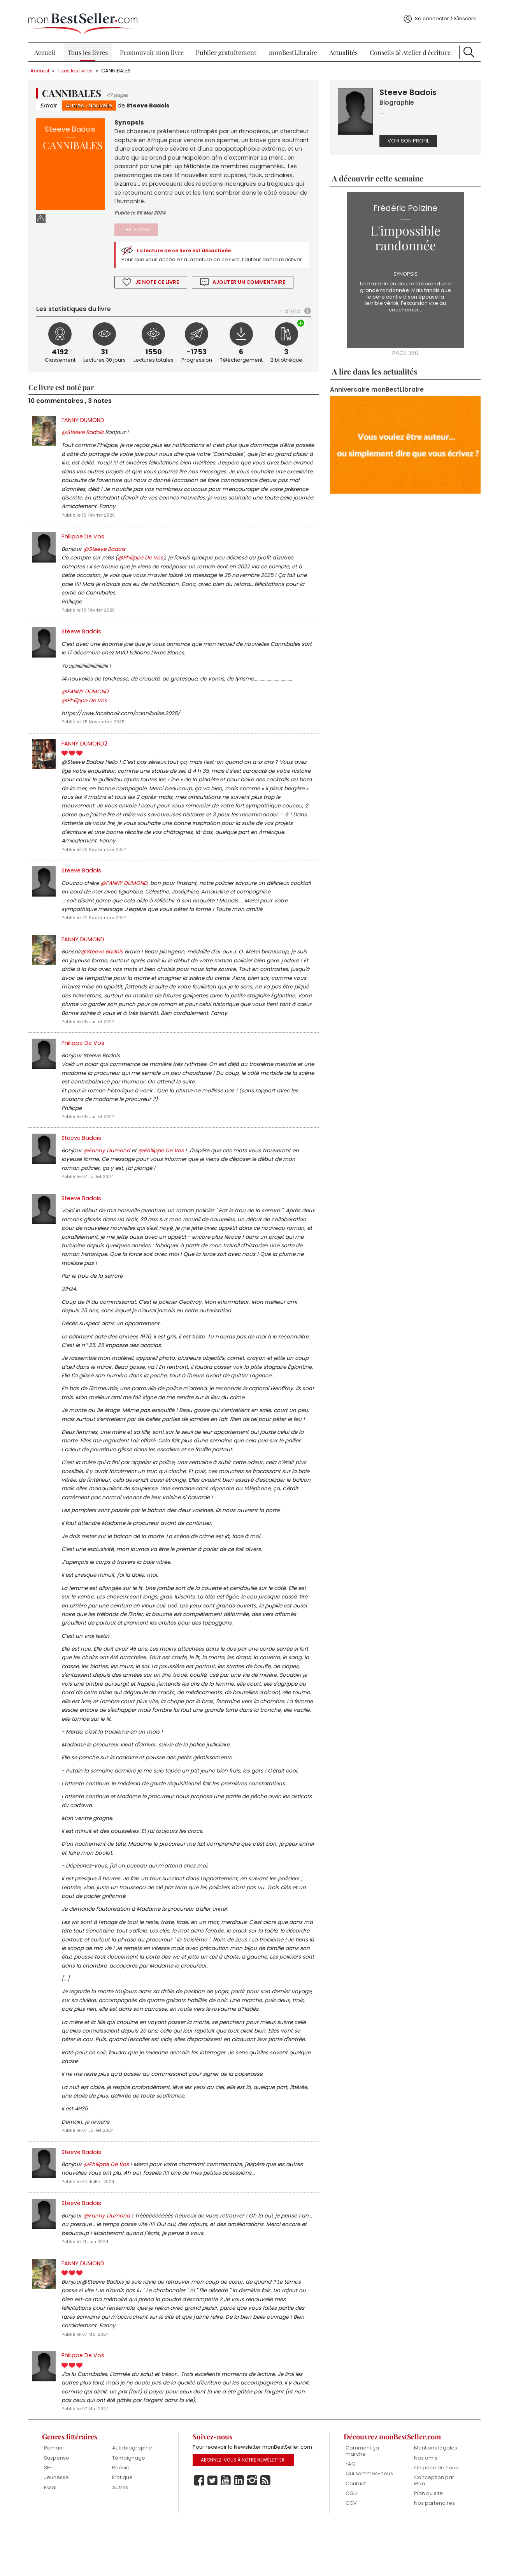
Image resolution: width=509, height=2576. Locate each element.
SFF (52, 2518)
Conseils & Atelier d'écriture (407, 46)
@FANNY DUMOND (90, 705)
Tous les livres (90, 46)
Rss (266, 2540)
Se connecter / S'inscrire (441, 13)
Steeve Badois (153, 100)
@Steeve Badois (87, 440)
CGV (349, 2554)
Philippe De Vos (87, 546)
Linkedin (240, 2540)
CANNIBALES (120, 65)
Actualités (342, 46)
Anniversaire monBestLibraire (375, 385)
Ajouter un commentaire (252, 288)
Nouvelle (105, 100)
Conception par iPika (431, 2531)
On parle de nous (433, 2518)
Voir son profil (406, 136)
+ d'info (288, 317)
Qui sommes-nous (367, 2524)
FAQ (349, 2514)
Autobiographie (135, 2498)
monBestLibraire (292, 46)
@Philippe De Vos (145, 568)
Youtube (227, 2540)
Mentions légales (432, 2498)
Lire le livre (139, 226)
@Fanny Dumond (111, 1173)
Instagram (253, 2540)
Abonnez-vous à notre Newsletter (244, 2519)
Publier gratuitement (227, 46)
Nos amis (422, 2508)
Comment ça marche (360, 2501)
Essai (54, 2538)
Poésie (124, 2518)
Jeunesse (60, 2528)
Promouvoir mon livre (153, 46)
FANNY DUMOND (88, 427)
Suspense (60, 2508)
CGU (349, 2544)
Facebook (200, 2540)
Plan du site (425, 2544)
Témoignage (131, 2508)
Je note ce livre (160, 288)
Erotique (125, 2528)
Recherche (465, 47)
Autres (79, 100)
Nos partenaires (431, 2554)
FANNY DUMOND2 (89, 757)
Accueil (48, 46)
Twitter (213, 2540)
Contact (354, 2534)
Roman (57, 2498)
